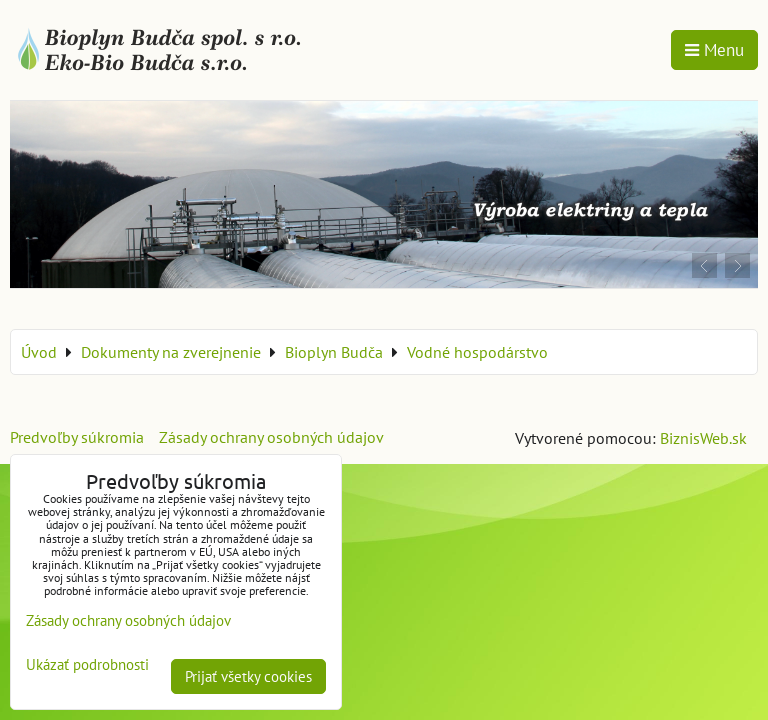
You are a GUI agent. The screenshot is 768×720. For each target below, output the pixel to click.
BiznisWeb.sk (703, 438)
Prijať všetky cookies (248, 676)
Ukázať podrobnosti (87, 665)
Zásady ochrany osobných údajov (271, 437)
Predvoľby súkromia (77, 437)
